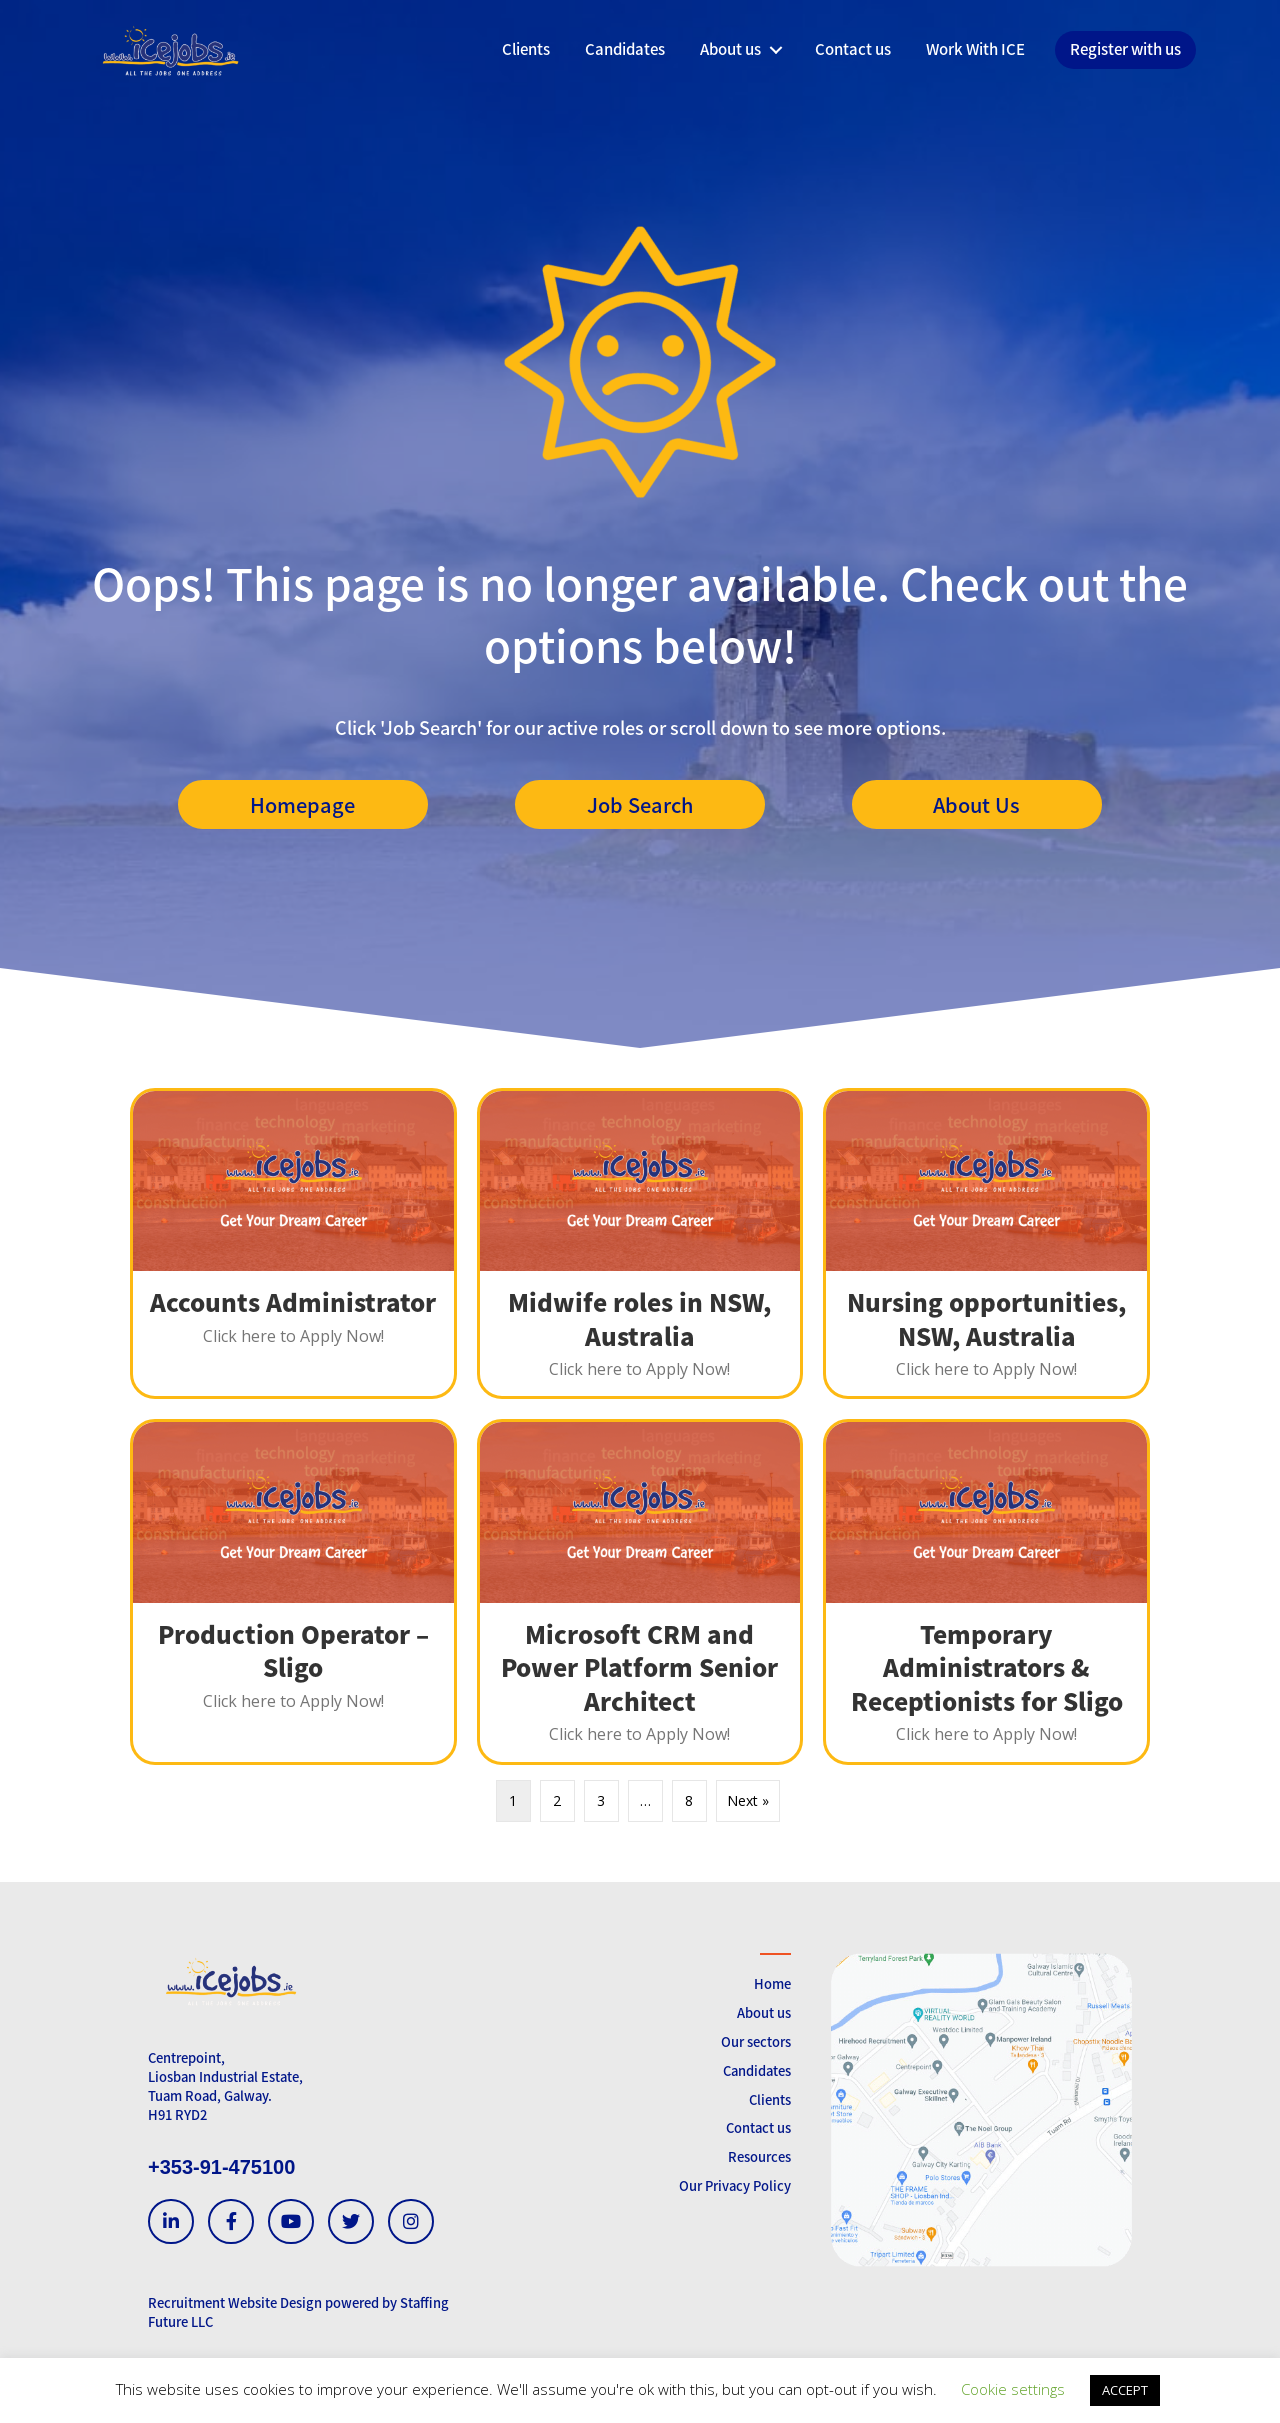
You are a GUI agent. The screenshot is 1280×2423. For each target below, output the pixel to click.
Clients (770, 2099)
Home (772, 1983)
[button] (775, 50)
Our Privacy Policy (735, 2185)
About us (764, 2012)
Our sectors (756, 2041)
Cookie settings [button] (1013, 2389)
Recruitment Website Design (235, 2302)
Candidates (757, 2070)
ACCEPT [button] (1125, 2390)
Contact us (758, 2127)
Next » (748, 1800)
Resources (759, 2156)
